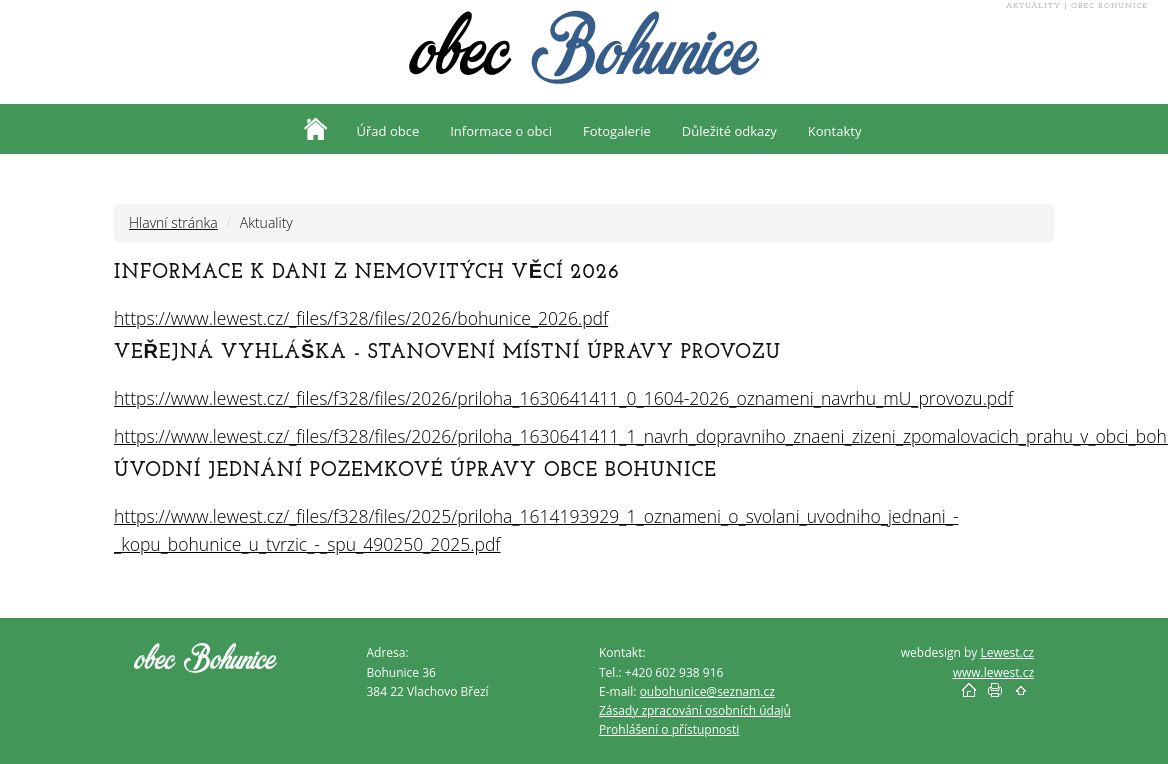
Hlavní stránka (173, 222)
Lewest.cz (1007, 652)
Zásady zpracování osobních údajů (695, 710)
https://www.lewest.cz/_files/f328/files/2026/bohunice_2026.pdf (361, 318)
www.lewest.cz (993, 672)
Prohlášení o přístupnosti (669, 729)
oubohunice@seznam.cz (707, 691)
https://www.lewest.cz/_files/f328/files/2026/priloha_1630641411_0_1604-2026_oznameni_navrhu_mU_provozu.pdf (563, 398)
